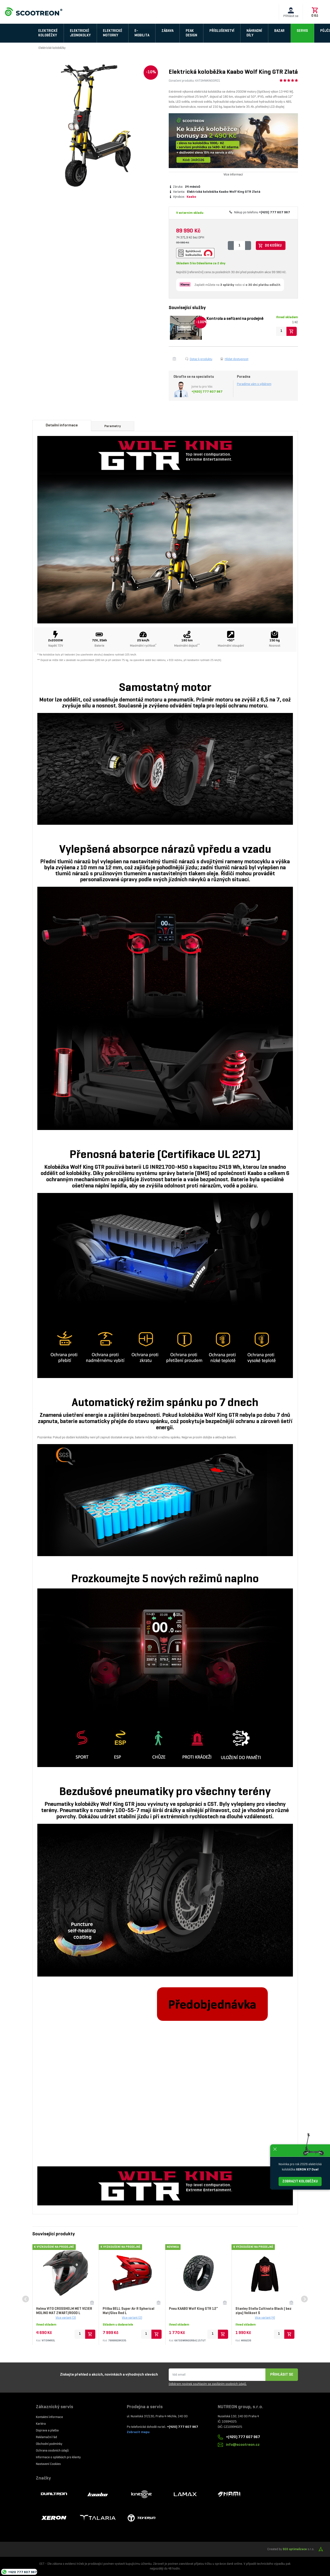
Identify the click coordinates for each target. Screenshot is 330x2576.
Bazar (279, 31)
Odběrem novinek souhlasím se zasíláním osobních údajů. (208, 2384)
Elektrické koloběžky (48, 33)
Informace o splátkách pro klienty (58, 2457)
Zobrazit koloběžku (300, 2181)
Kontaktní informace (49, 2417)
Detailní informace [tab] (62, 425)
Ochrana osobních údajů (52, 2450)
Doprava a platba (47, 2430)
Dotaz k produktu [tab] (198, 359)
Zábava (167, 31)
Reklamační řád (46, 2437)
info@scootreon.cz (243, 2445)
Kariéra (41, 2423)
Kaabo (191, 196)
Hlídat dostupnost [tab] (234, 359)
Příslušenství (221, 31)
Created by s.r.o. (290, 2549)
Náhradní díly (254, 33)
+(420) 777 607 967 (243, 2437)
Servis (302, 31)
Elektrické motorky (112, 33)
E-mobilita (141, 33)
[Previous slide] (25, 2299)
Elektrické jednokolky (80, 33)
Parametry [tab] (112, 426)
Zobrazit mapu (138, 2432)
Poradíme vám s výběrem (254, 384)
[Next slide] (304, 2299)
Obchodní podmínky (49, 2444)
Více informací (233, 174)
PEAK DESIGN (191, 33)
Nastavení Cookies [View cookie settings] (48, 2464)
